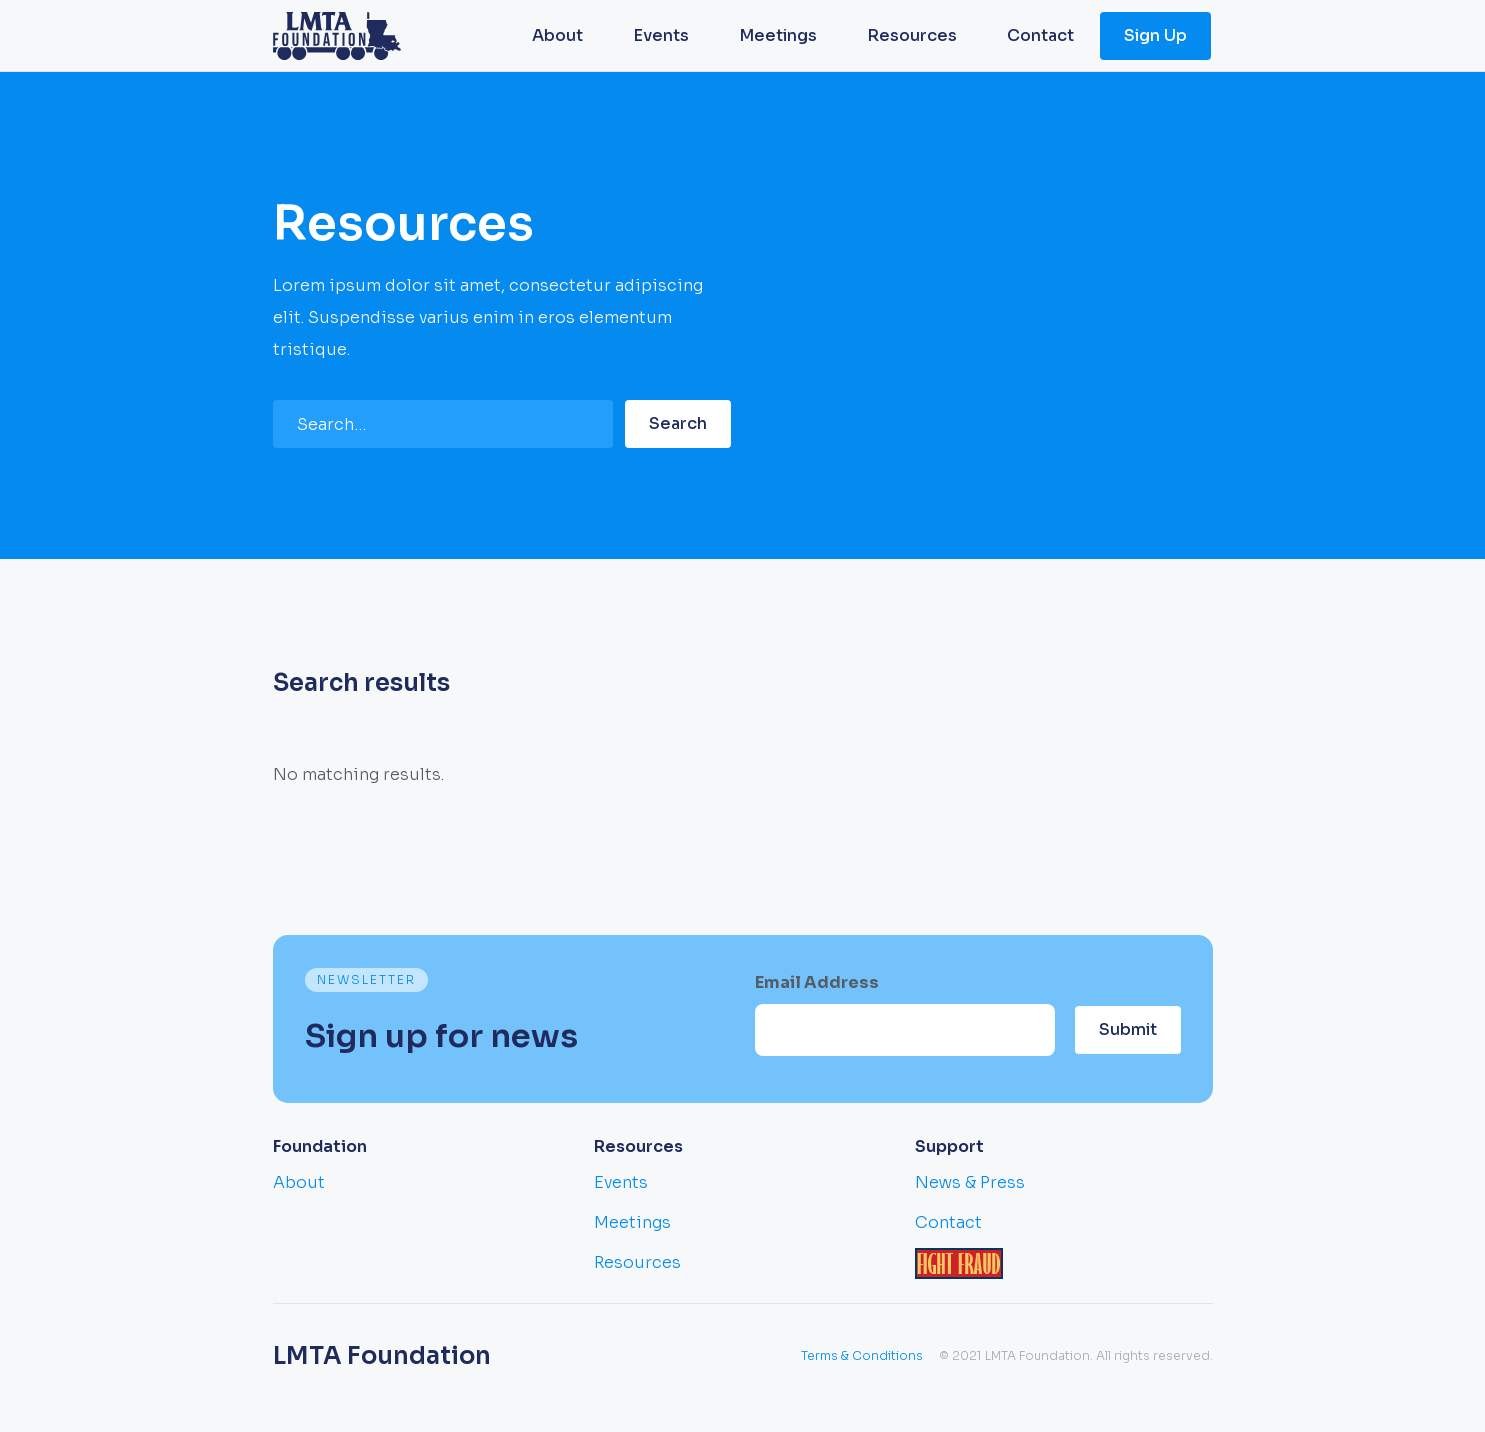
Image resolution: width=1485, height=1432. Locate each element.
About (557, 35)
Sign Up (1155, 35)
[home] (337, 36)
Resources (912, 35)
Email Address (817, 982)
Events (661, 35)
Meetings (778, 35)
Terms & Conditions (862, 1355)
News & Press (970, 1182)
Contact (1040, 35)
